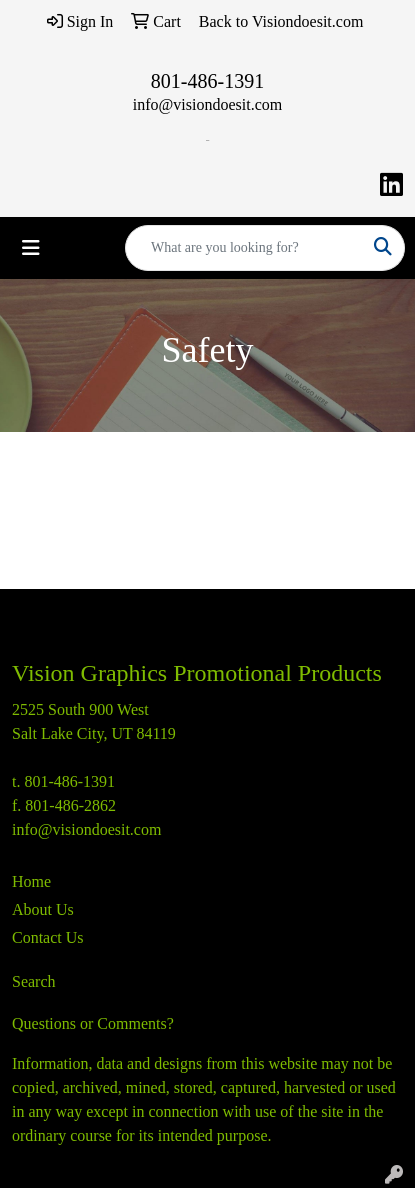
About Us (43, 909)
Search (34, 981)
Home (31, 881)
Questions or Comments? (93, 1023)
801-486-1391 (207, 81)
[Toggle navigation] (31, 248)
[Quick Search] (244, 248)
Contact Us (48, 937)
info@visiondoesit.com (207, 104)
